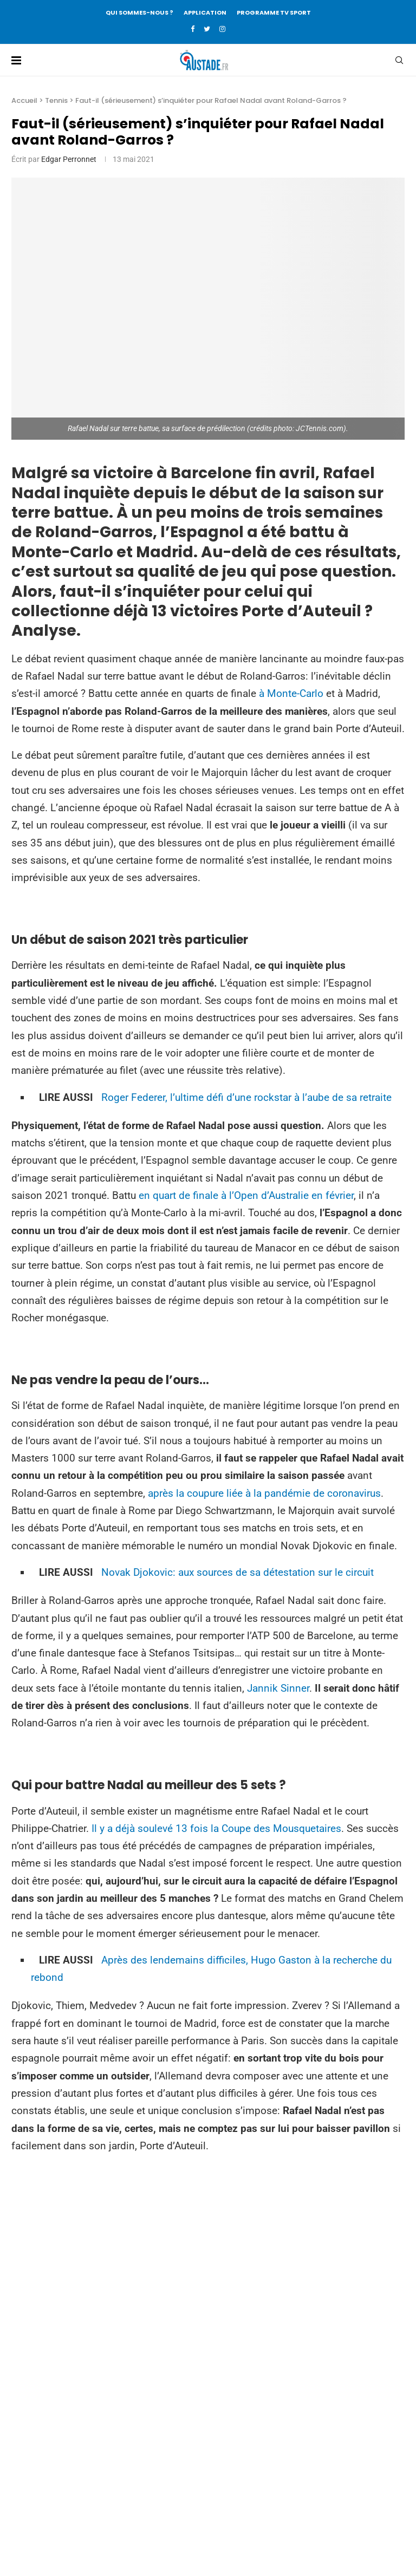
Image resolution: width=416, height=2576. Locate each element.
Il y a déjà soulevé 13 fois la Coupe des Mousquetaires (216, 1828)
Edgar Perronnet (68, 159)
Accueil (24, 100)
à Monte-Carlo (291, 693)
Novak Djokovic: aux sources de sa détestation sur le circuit (237, 1572)
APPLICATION (205, 12)
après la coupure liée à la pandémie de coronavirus (264, 1493)
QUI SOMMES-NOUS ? (139, 12)
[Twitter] (207, 29)
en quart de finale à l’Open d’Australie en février (246, 1195)
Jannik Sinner (278, 1688)
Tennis (56, 100)
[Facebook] (192, 29)
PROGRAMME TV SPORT (274, 12)
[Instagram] (222, 29)
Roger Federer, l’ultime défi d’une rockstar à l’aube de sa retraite (246, 1097)
